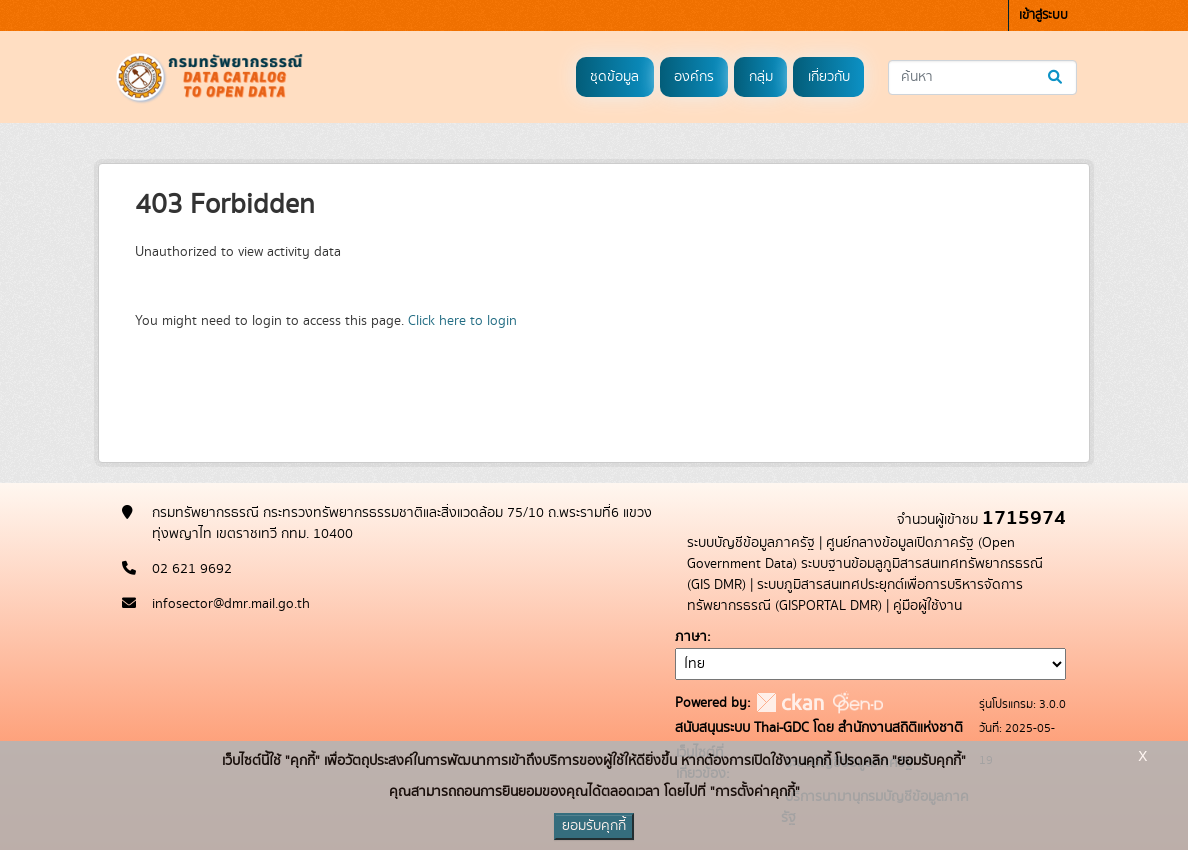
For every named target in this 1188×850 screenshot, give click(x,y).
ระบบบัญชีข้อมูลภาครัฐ (751, 543)
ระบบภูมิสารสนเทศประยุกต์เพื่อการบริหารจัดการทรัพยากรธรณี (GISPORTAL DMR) (855, 595)
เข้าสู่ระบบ (1043, 15)
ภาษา (691, 637)
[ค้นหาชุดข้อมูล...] (982, 77)
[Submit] (1056, 77)
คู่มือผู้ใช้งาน (927, 606)
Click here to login (462, 321)
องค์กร (694, 77)
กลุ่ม (761, 77)
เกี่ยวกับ (829, 77)
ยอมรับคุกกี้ (594, 826)
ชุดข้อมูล (614, 77)
